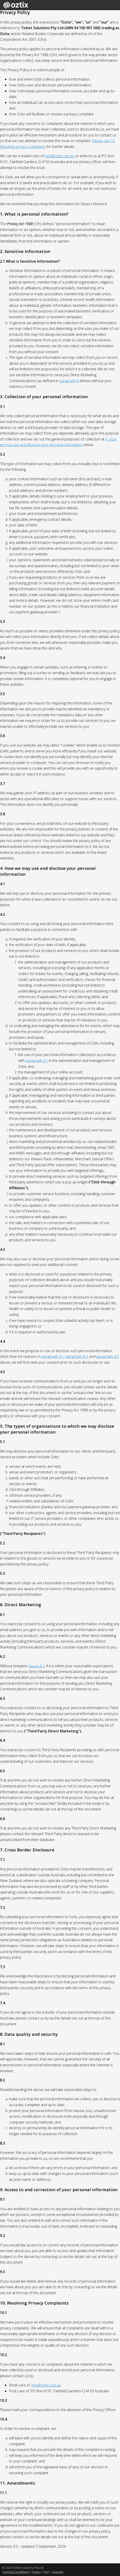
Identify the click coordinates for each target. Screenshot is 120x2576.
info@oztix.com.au (59, 155)
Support (57, 2572)
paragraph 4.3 (107, 1356)
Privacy (36, 2572)
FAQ (46, 2572)
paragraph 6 (69, 380)
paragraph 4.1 (52, 1356)
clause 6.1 (36, 1665)
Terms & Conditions (15, 2572)
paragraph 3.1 (37, 1060)
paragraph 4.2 (76, 1356)
